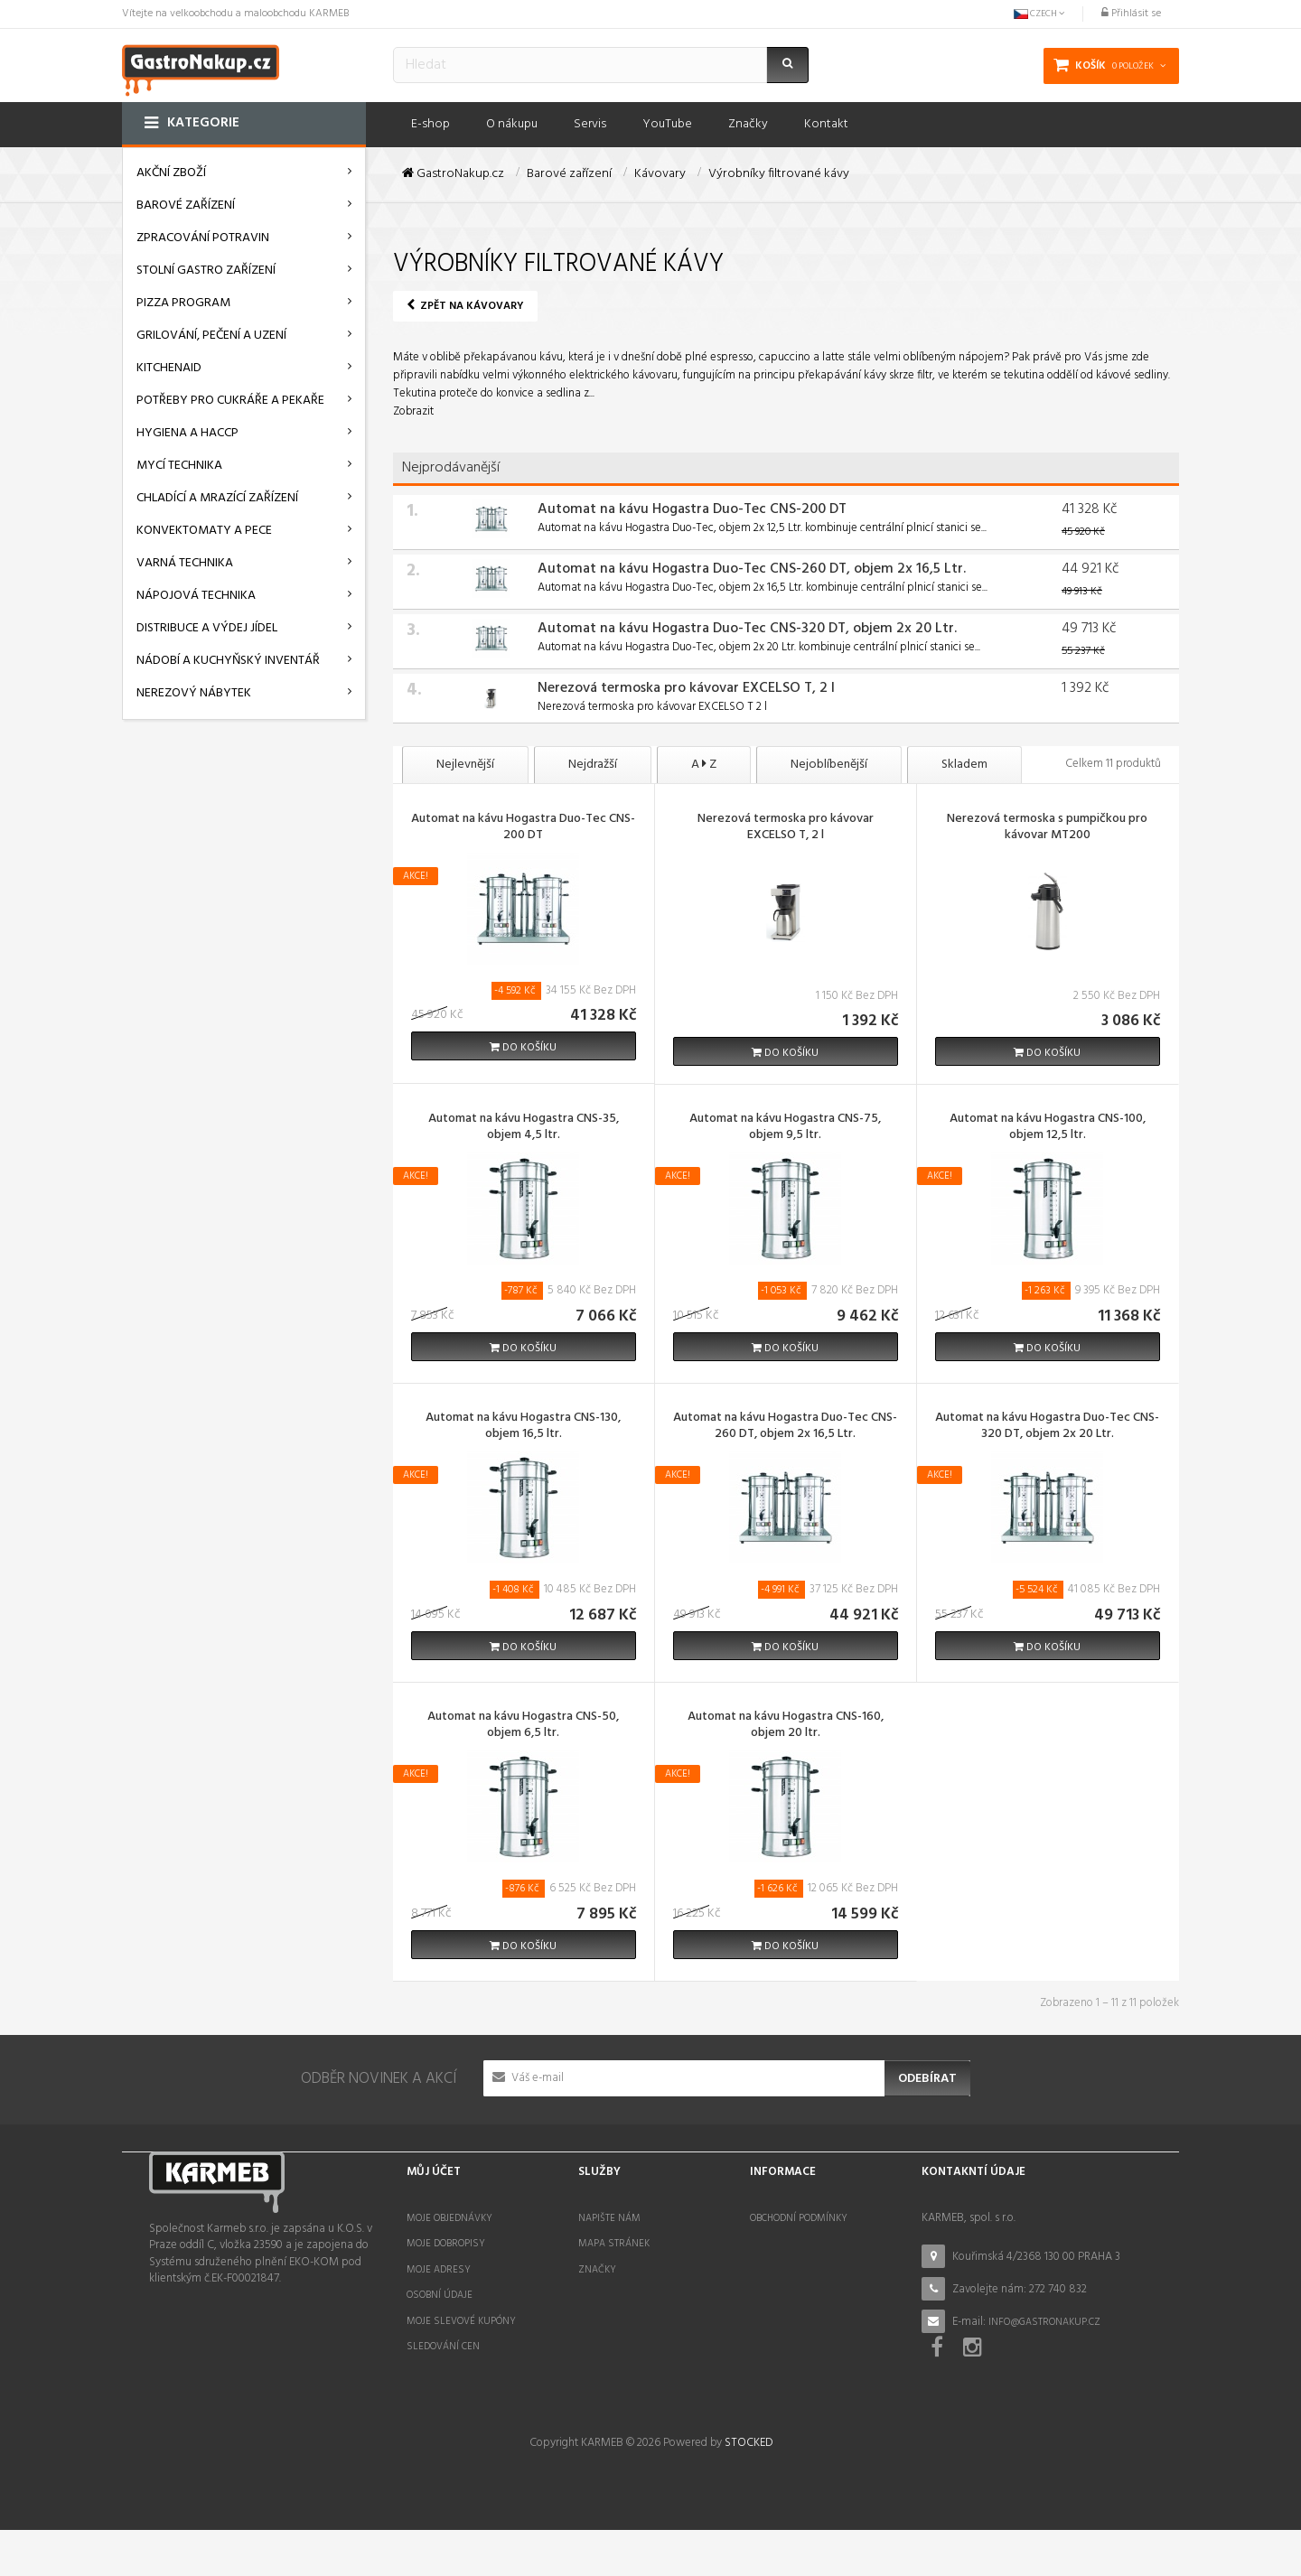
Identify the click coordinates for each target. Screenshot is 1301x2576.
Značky (597, 2270)
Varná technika (184, 563)
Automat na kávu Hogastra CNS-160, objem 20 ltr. (786, 1726)
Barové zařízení (185, 205)
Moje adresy (439, 2270)
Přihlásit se (1131, 14)
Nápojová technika (196, 595)
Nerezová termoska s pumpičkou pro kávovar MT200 (1047, 828)
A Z (703, 764)
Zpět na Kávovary (465, 306)
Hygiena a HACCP (187, 433)
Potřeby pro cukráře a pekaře (230, 400)
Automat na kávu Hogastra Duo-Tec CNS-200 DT (692, 509)
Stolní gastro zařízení (206, 270)
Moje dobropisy (446, 2243)
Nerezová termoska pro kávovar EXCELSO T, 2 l (686, 688)
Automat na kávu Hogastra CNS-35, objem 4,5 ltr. (523, 1128)
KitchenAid (168, 368)
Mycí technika (179, 465)
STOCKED (748, 2489)
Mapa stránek (614, 2243)
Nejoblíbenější (829, 764)
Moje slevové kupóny (461, 2321)
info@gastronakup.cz (1044, 2322)
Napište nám (609, 2218)
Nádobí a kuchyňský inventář (228, 660)
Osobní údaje (440, 2295)
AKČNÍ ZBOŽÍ (171, 173)
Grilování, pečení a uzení (211, 335)
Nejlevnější (465, 764)
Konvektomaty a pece (204, 530)
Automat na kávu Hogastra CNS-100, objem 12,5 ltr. (1048, 1128)
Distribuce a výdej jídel (206, 628)
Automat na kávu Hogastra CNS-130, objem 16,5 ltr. (523, 1427)
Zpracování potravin (202, 238)
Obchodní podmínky (798, 2218)
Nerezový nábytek (193, 693)
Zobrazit (413, 411)
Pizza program (183, 303)
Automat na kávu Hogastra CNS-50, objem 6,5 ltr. (523, 1726)
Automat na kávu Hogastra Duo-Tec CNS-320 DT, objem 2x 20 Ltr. (747, 628)
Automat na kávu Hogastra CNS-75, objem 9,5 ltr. (785, 1128)
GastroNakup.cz (453, 174)
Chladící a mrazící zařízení (217, 498)
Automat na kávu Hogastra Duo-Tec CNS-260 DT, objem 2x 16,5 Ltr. (752, 569)
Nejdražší (592, 764)
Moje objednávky (449, 2218)
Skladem (964, 764)
